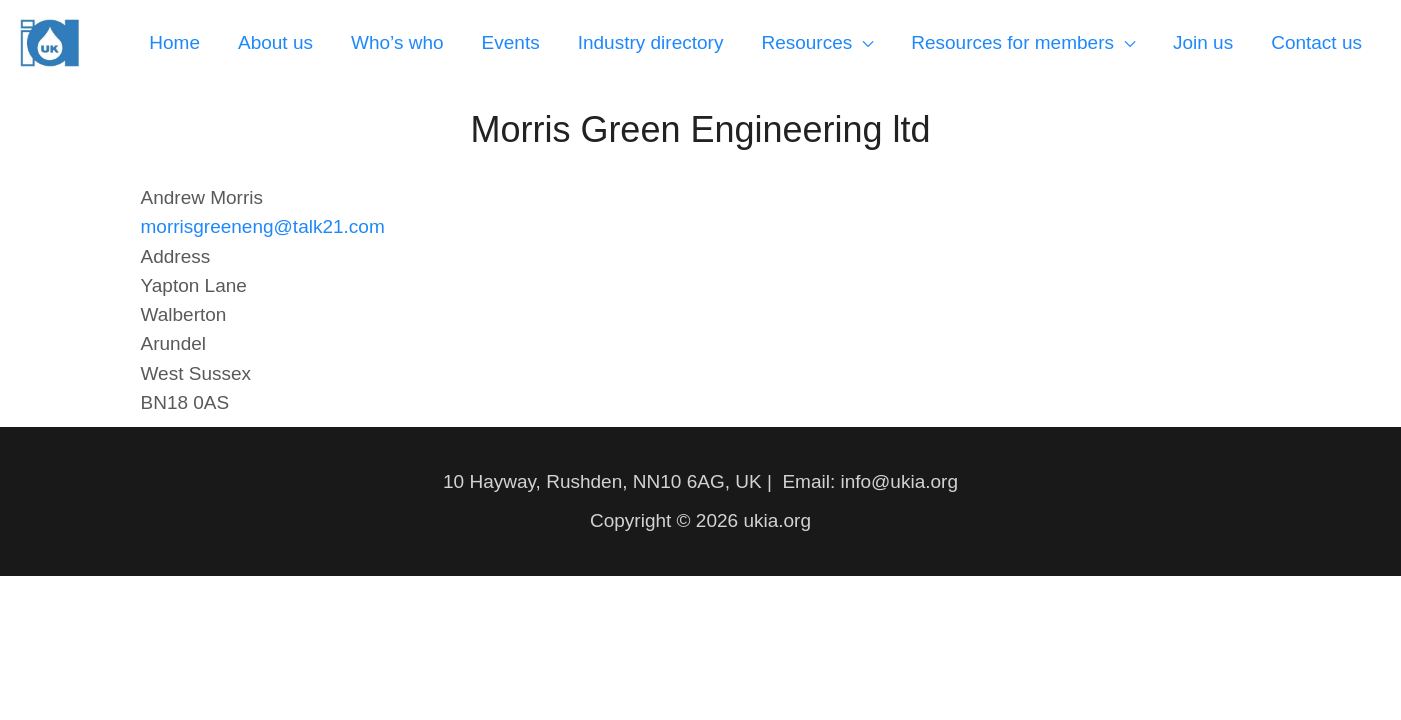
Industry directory (651, 42)
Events (511, 42)
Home (174, 42)
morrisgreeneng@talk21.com (263, 226)
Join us (1203, 42)
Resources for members (1012, 42)
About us (275, 42)
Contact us (1316, 42)
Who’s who (397, 42)
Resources (806, 42)
